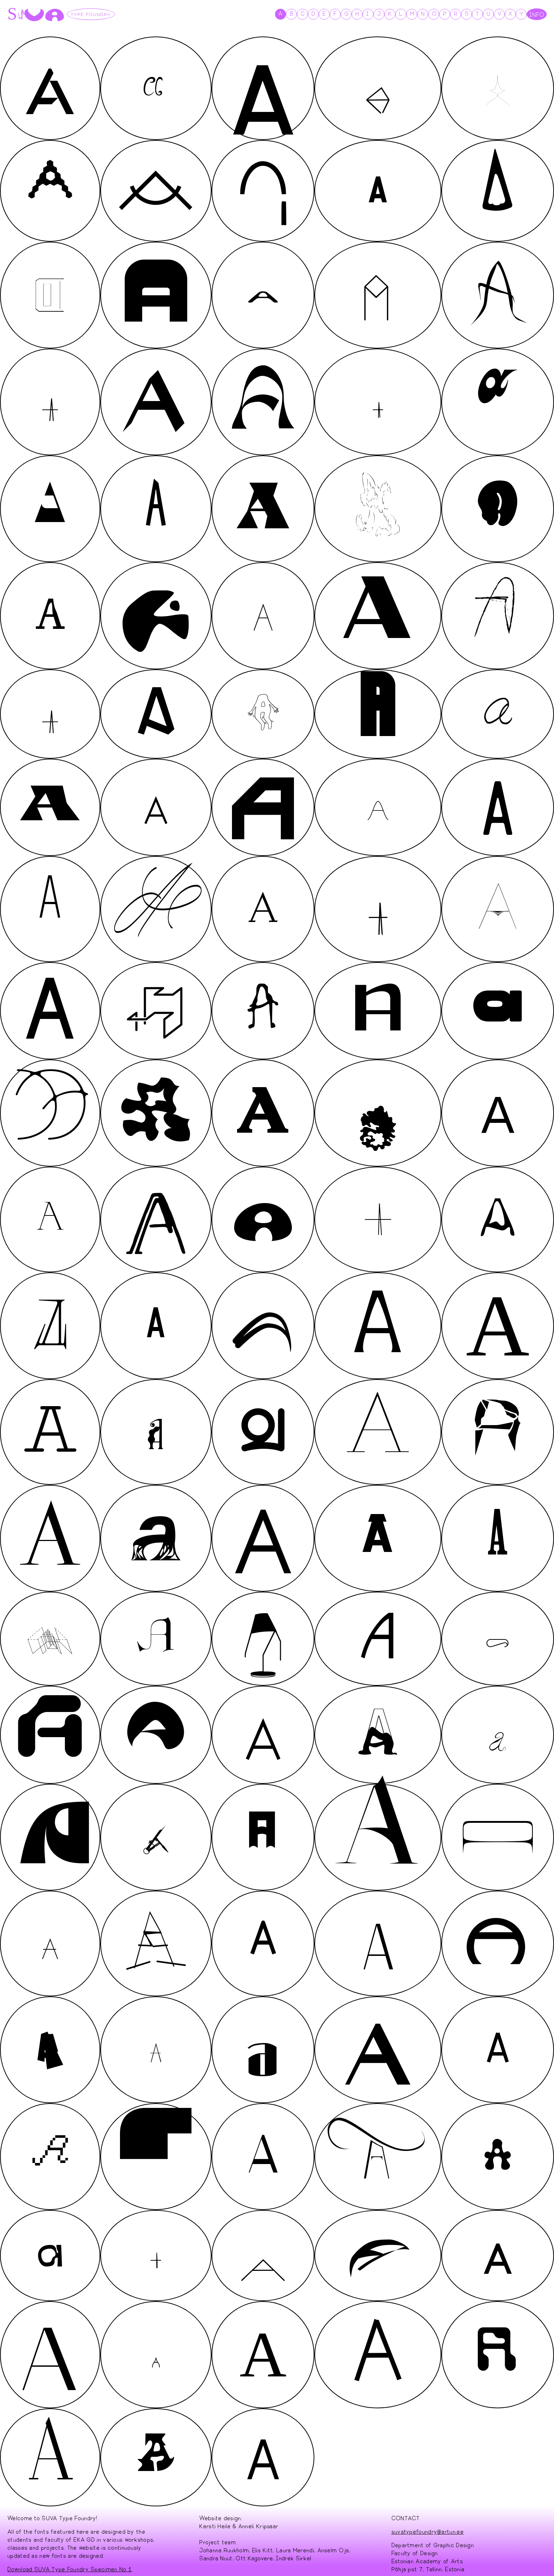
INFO (537, 14)
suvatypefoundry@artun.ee (427, 2527)
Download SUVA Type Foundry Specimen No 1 (69, 2565)
